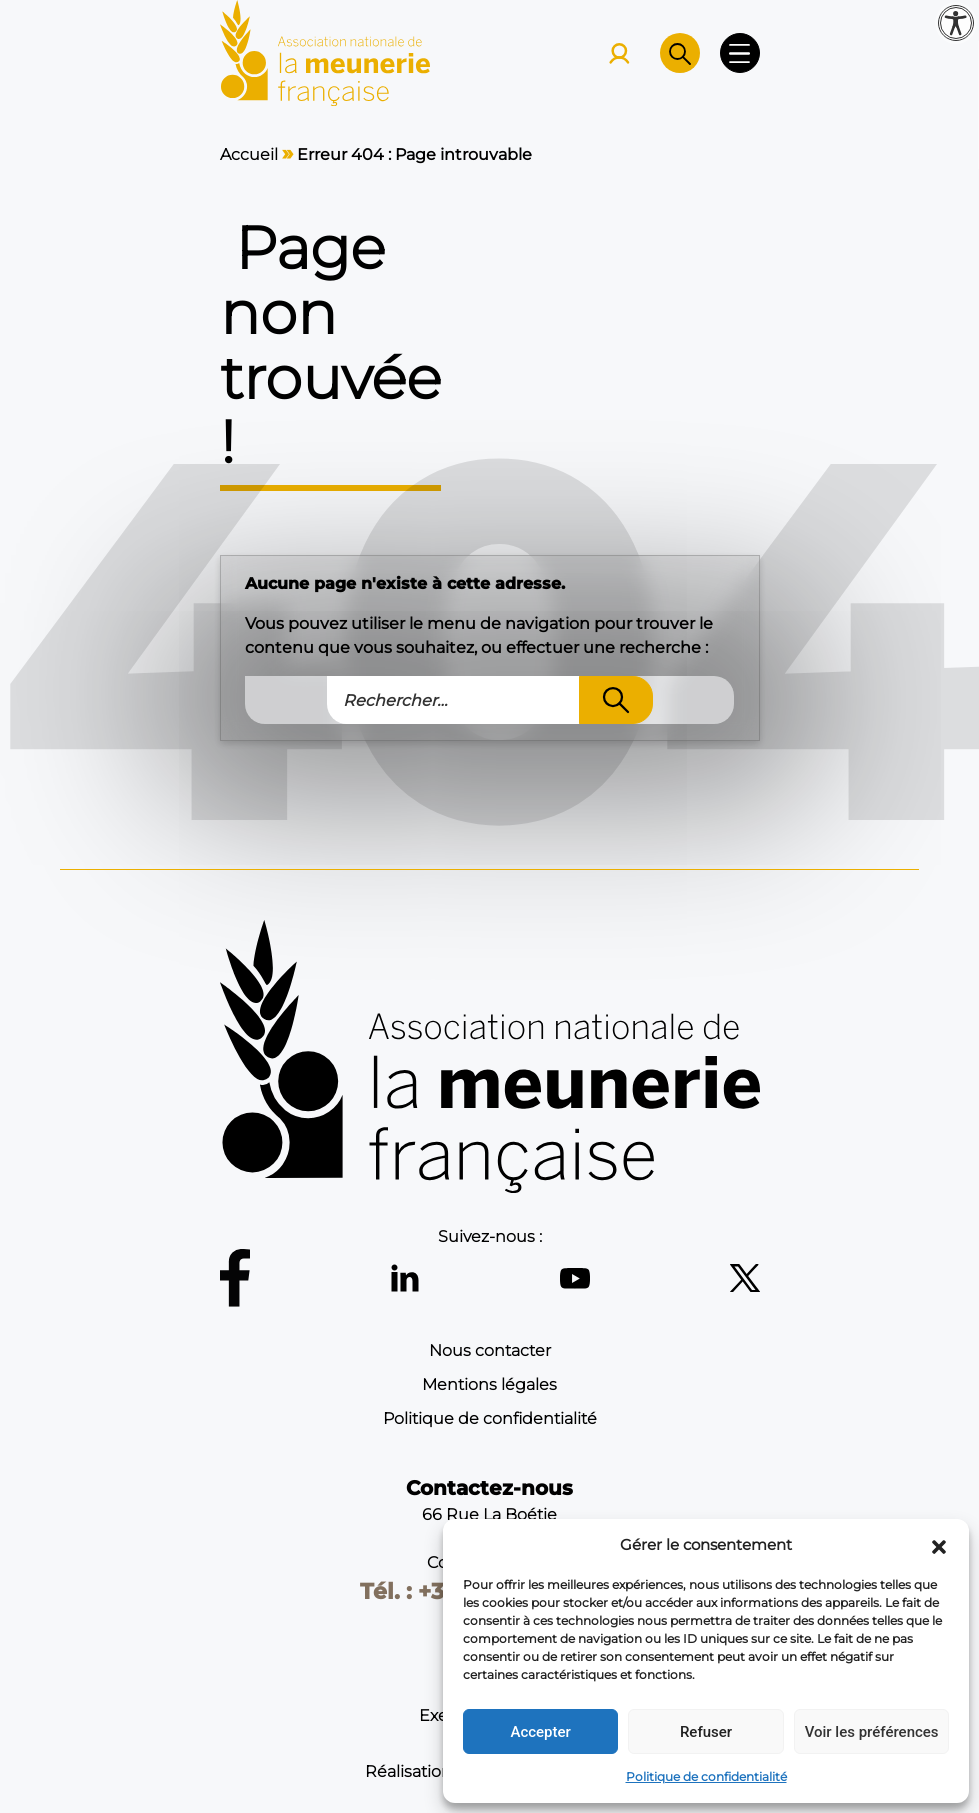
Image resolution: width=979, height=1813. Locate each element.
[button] (939, 1545)
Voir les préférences (872, 1732)
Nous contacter (490, 1350)
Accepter (540, 1732)
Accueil (249, 154)
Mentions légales (489, 1384)
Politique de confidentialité (706, 1776)
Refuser (706, 1732)
